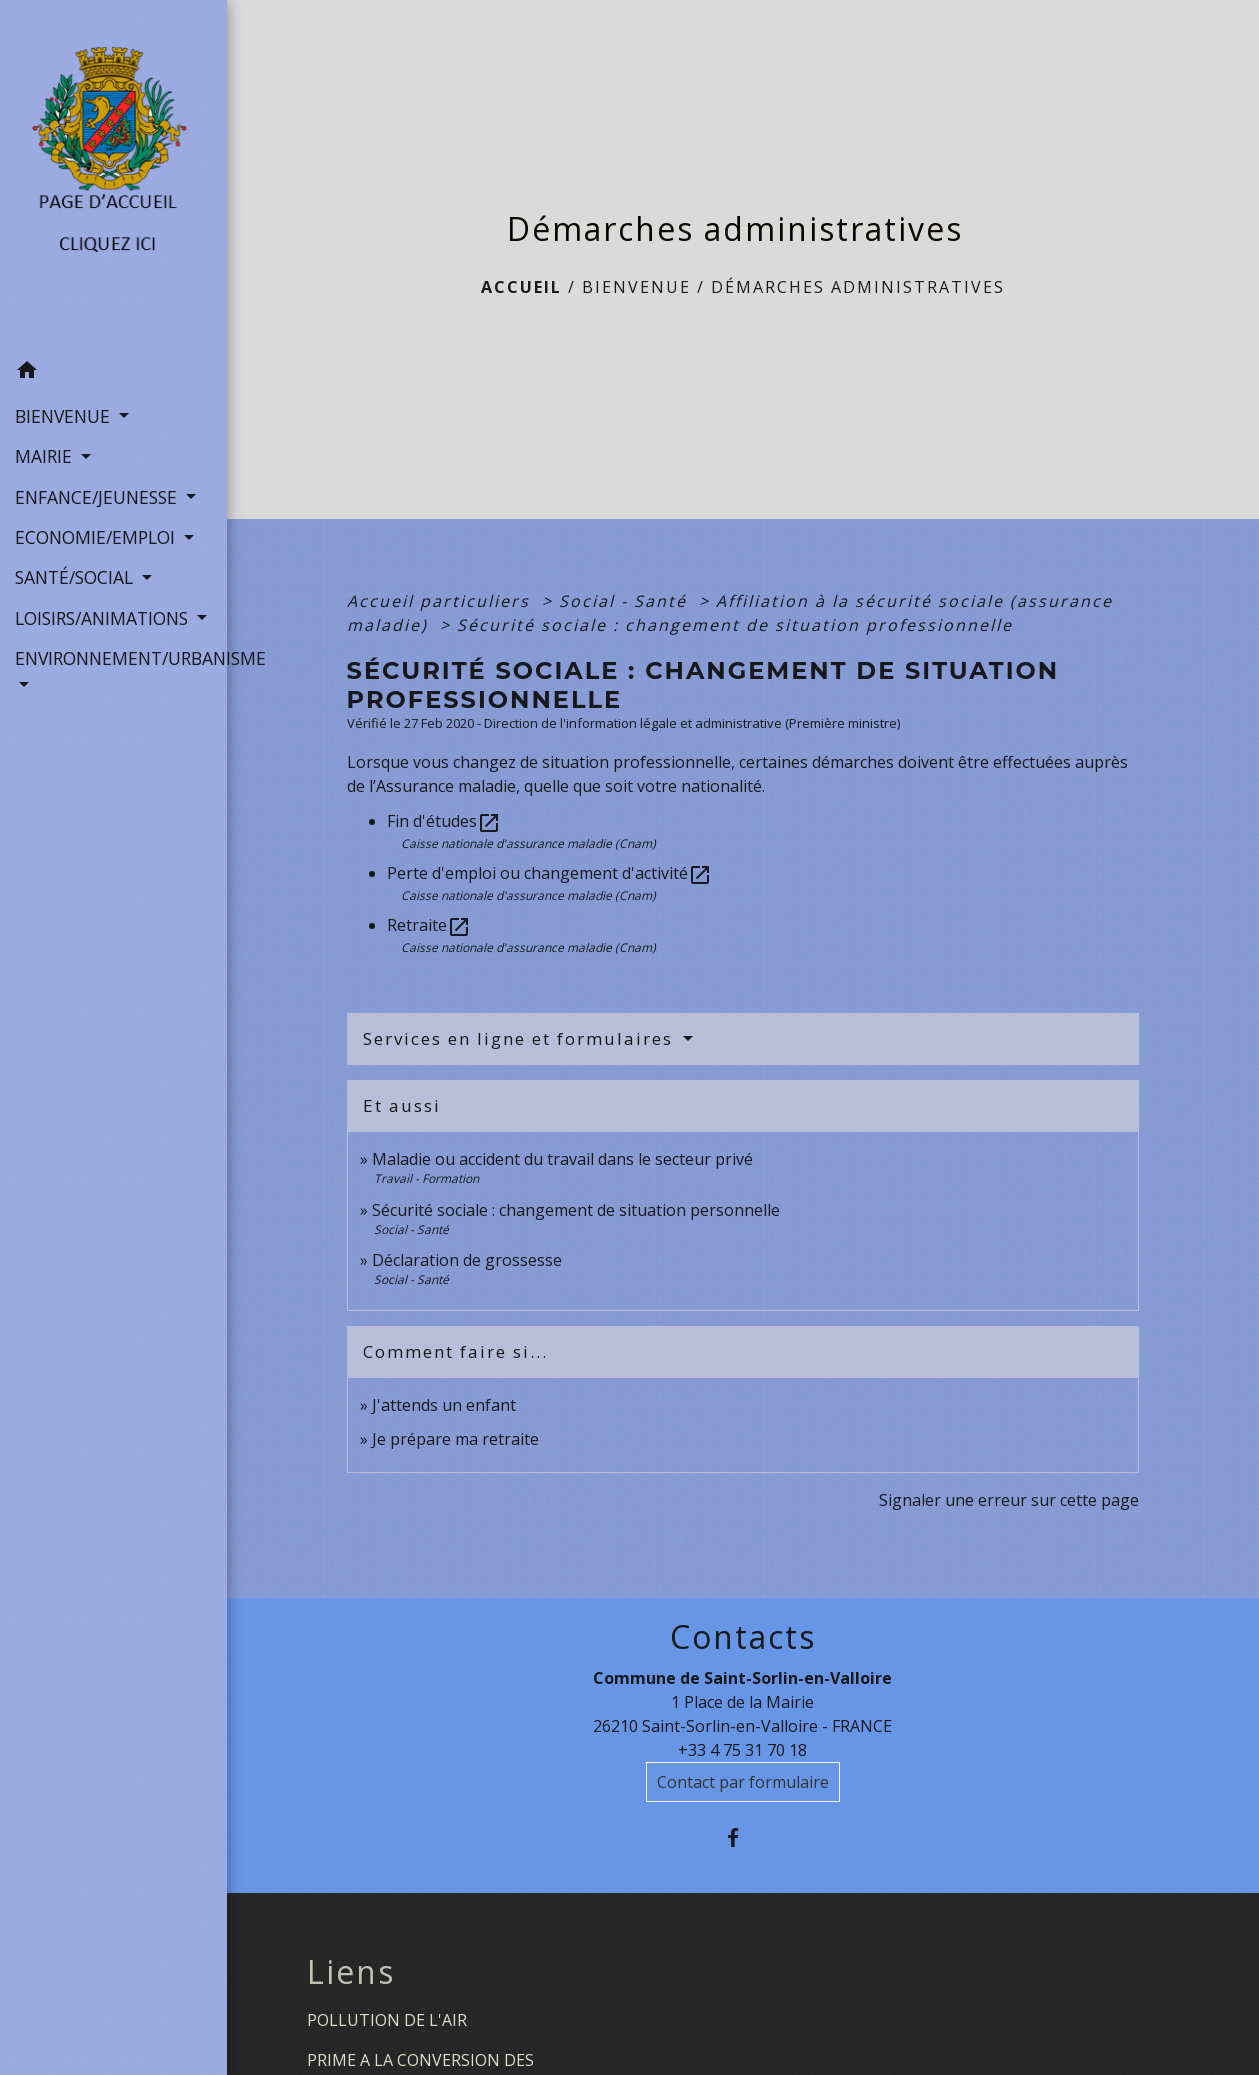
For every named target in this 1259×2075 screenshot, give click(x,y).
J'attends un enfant (444, 1405)
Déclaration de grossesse (467, 1260)
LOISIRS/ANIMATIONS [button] (104, 618)
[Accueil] (113, 176)
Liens (351, 1972)
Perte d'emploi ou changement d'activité (549, 873)
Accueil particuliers (441, 601)
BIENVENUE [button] (65, 416)
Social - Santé (626, 601)
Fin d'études (444, 821)
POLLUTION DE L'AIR (387, 2020)
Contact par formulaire (743, 1782)
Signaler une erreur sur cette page (1009, 1500)
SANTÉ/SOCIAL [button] (76, 577)
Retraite (429, 925)
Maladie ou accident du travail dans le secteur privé (562, 1159)
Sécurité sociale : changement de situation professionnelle (735, 625)
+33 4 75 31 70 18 (742, 1750)
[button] (113, 373)
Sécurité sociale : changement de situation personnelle (576, 1210)
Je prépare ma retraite (455, 1439)
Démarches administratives (858, 287)
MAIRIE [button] (46, 456)
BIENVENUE (636, 287)
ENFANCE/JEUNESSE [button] (98, 497)
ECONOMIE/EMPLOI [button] (97, 537)
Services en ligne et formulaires (521, 1038)
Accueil (521, 287)
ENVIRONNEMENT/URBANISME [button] (113, 658)
